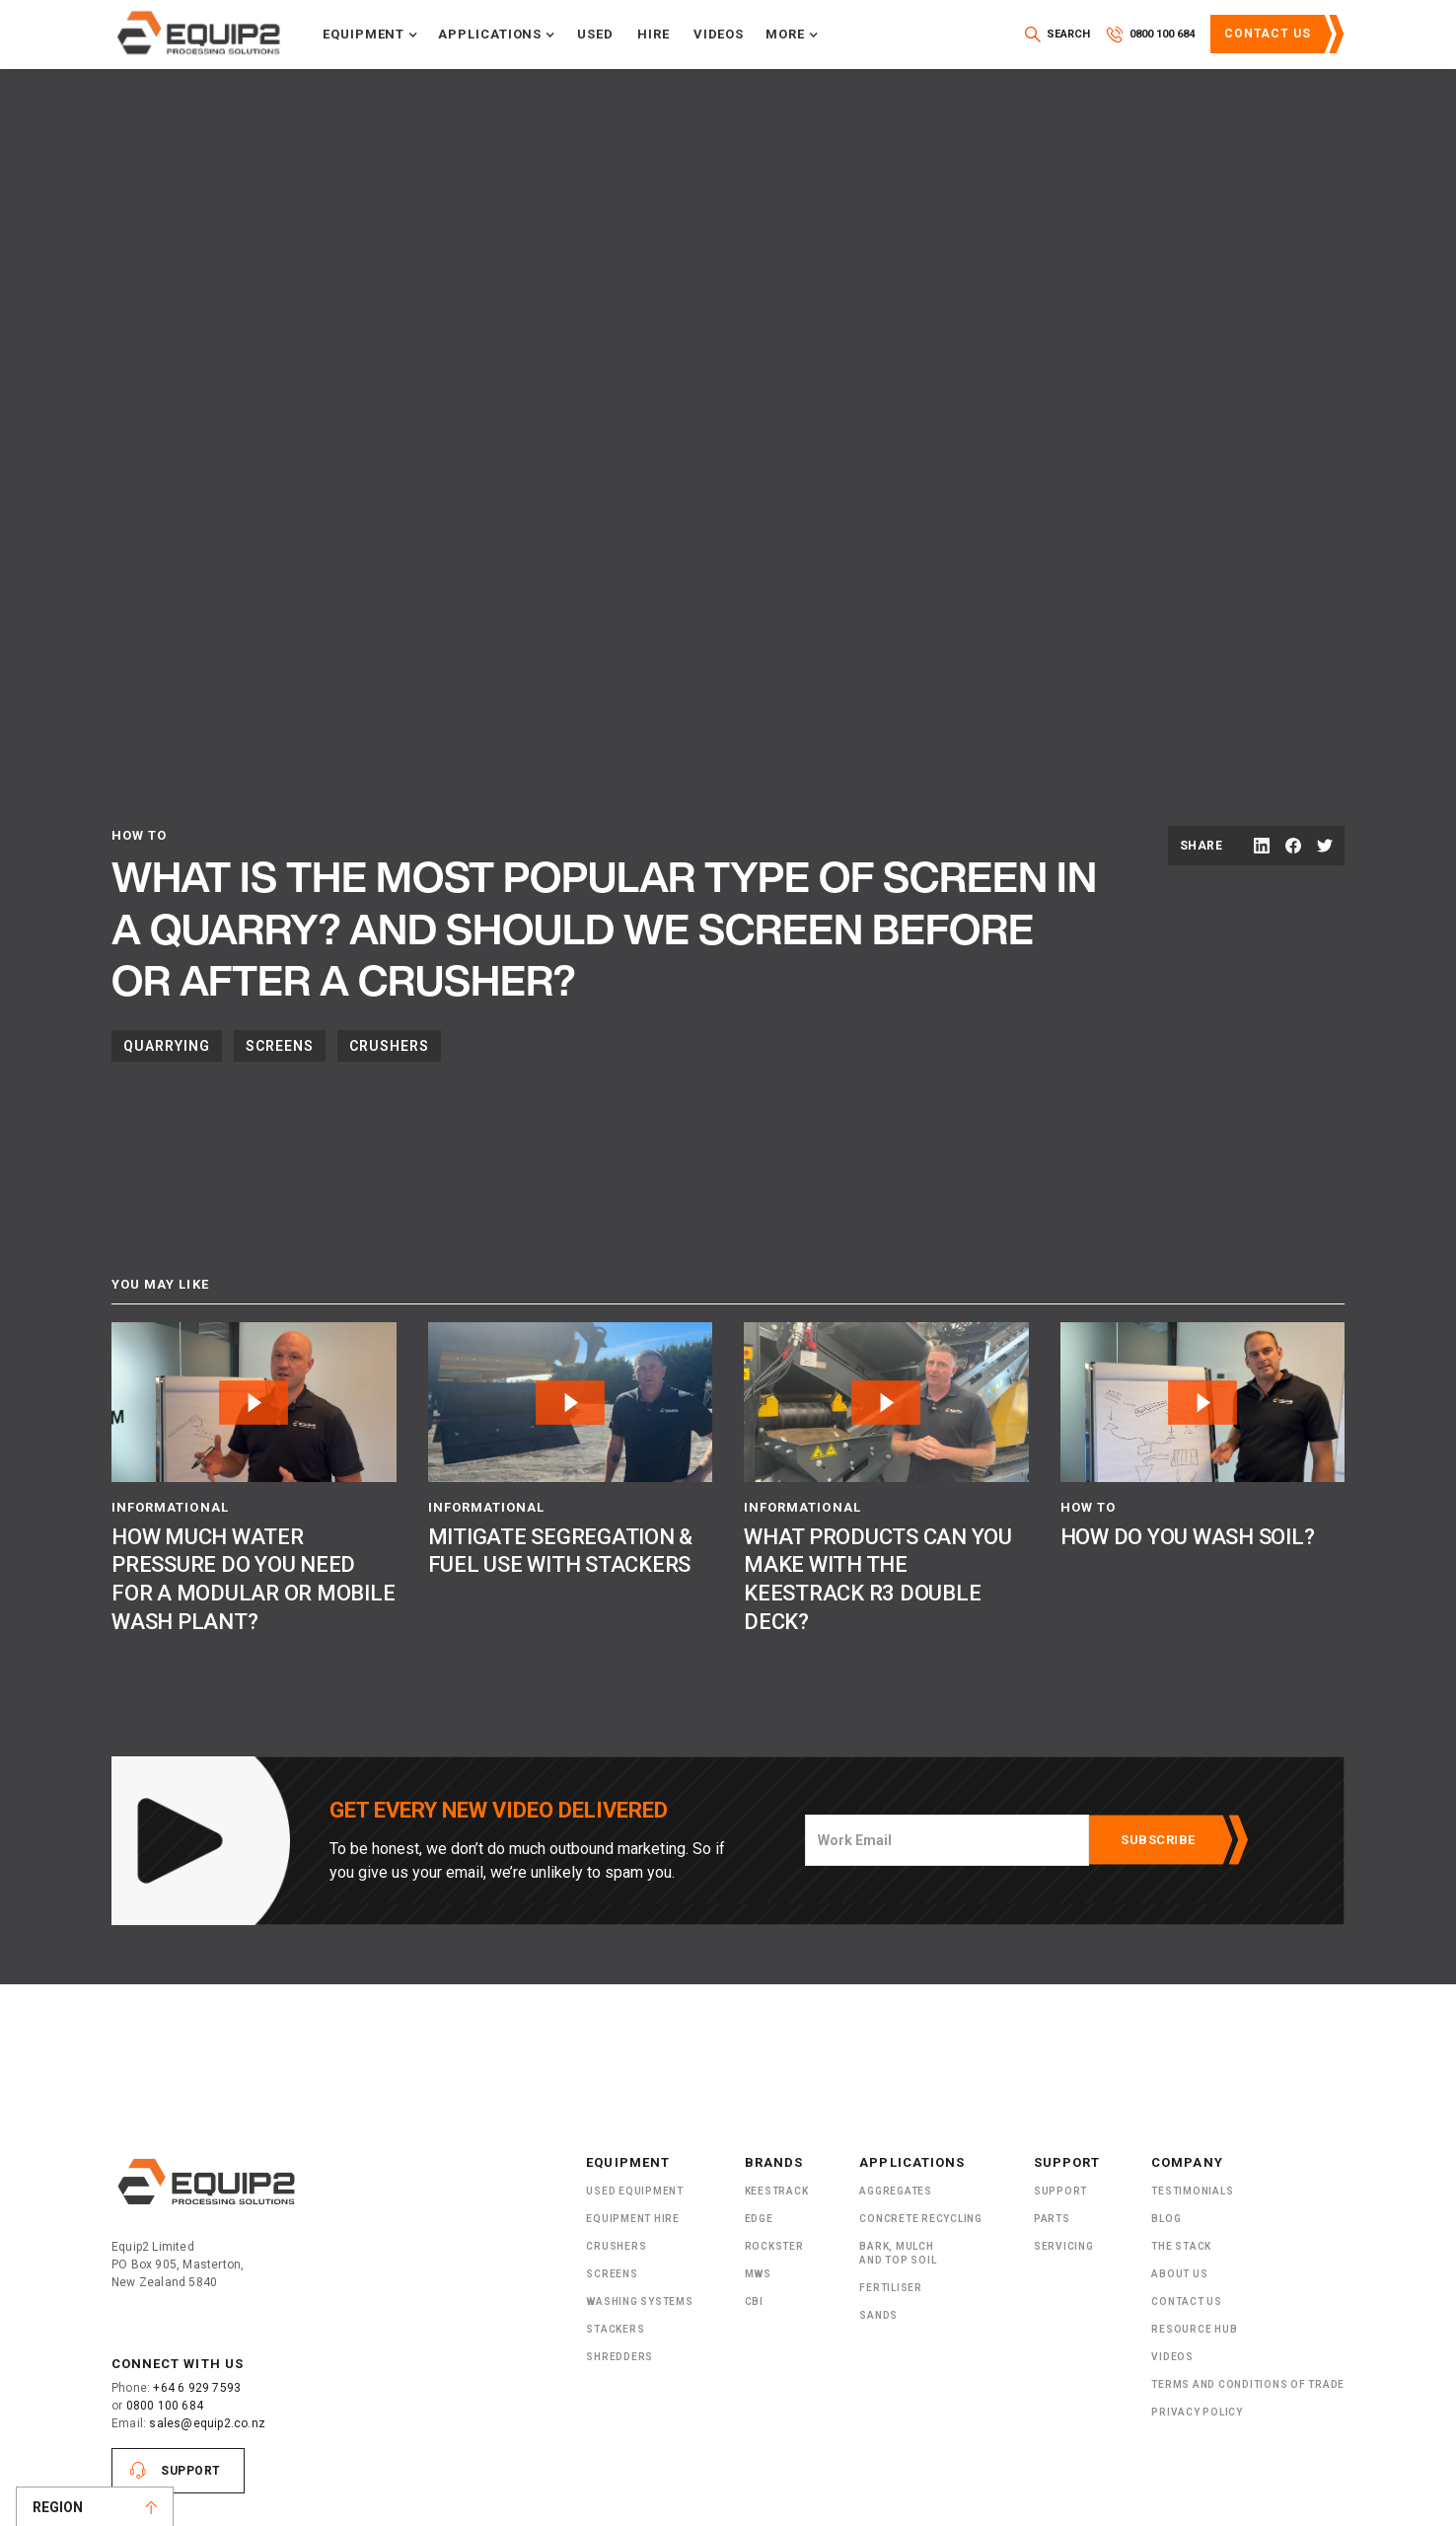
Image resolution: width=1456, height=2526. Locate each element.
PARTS (1052, 2218)
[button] (370, 34)
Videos (719, 34)
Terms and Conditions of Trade (1248, 2384)
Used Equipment (635, 2191)
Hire (653, 34)
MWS (758, 2273)
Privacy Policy (1197, 2412)
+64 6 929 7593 (197, 2388)
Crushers (389, 1046)
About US (1179, 2273)
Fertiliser (890, 2287)
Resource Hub (1194, 2329)
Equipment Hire (633, 2218)
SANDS (878, 2315)
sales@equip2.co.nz (207, 2423)
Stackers (615, 2329)
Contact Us (1267, 33)
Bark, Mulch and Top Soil (897, 2253)
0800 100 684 (164, 2406)
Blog (1166, 2218)
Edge (759, 2218)
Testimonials (1192, 2191)
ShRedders (619, 2356)
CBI (754, 2301)
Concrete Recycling (921, 2218)
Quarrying (166, 1046)
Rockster (774, 2246)
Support (191, 2471)
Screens (280, 1046)
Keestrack (777, 2191)
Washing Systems (639, 2301)
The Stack (1181, 2246)
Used (595, 34)
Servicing (1064, 2246)
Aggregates (895, 2191)
